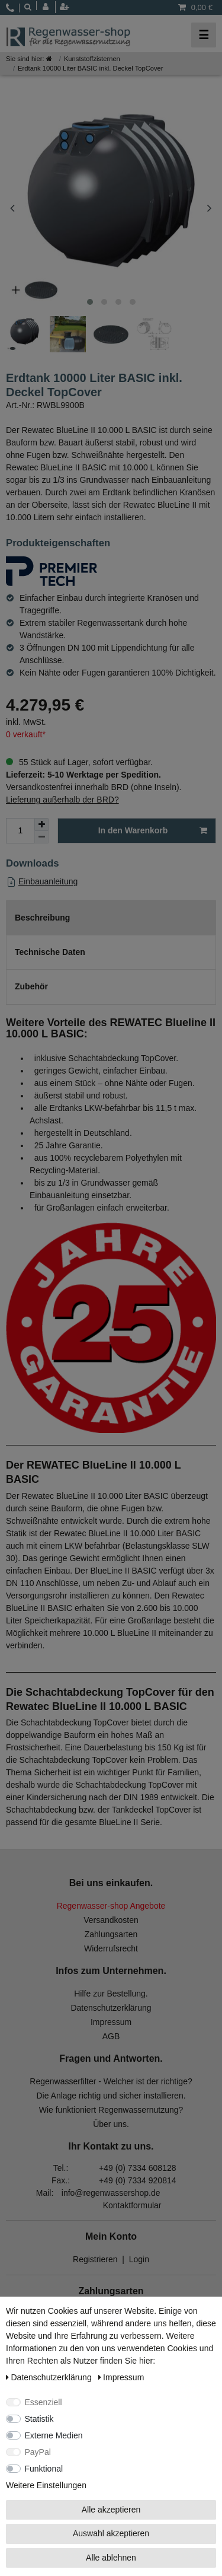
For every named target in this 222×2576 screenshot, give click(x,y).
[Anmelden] (49, 7)
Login (139, 2259)
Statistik (39, 2419)
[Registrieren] (66, 7)
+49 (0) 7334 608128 (137, 2168)
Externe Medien (54, 2435)
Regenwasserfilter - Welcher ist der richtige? (111, 2081)
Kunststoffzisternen (92, 58)
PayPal (38, 2452)
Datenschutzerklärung (110, 2008)
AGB (111, 2036)
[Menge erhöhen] (41, 824)
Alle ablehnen (111, 2557)
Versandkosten (111, 1920)
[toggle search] (27, 7)
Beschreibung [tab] (42, 917)
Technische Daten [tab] (50, 952)
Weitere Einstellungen (46, 2485)
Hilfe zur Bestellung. (111, 1993)
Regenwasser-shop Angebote (111, 1905)
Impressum (111, 2022)
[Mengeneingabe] (20, 830)
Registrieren (95, 2259)
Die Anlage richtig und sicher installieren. (110, 2095)
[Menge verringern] (41, 837)
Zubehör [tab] (31, 986)
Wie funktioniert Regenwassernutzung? (111, 2110)
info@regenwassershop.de (111, 2193)
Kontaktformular (132, 2205)
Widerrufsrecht (111, 1948)
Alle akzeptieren (111, 2509)
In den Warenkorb (152, 831)
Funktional (44, 2468)
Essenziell (43, 2402)
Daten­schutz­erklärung (50, 2377)
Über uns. (111, 2124)
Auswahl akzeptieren (111, 2533)
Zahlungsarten (111, 1934)
